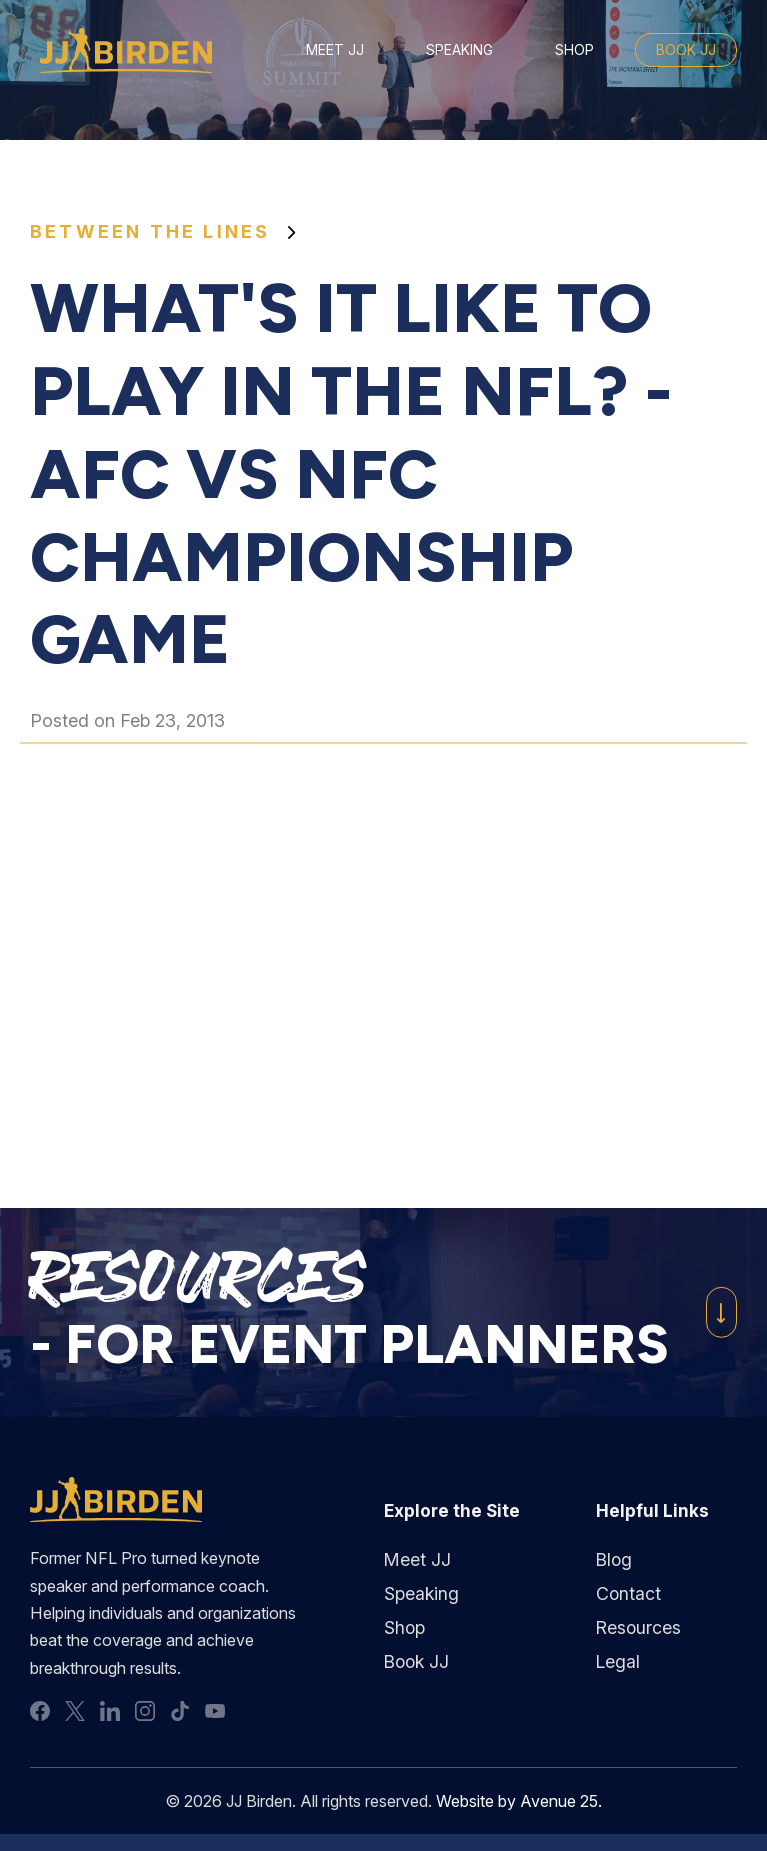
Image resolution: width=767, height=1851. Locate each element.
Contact (629, 1593)
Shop (574, 49)
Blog (614, 1559)
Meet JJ (335, 49)
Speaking (459, 49)
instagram (145, 1717)
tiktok (180, 1717)
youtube (215, 1717)
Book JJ (686, 49)
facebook (40, 1717)
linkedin (110, 1717)
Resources (639, 1628)
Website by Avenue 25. (519, 1807)
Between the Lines (150, 231)
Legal (618, 1662)
